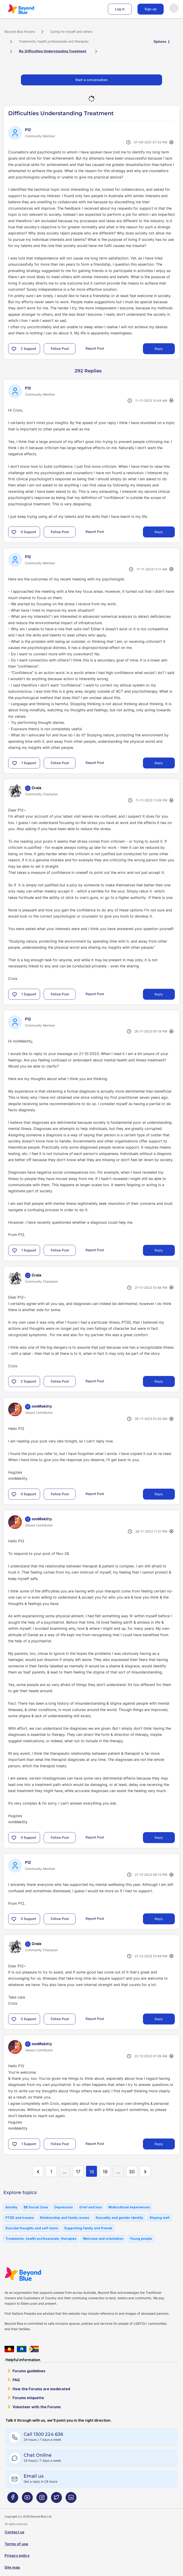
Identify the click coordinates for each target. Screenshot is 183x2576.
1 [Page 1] (51, 2171)
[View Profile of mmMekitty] (42, 1406)
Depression (63, 2207)
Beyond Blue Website (32, 2274)
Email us (34, 2476)
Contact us (14, 2532)
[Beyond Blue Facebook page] (12, 2499)
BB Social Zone (36, 2207)
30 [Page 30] (132, 2171)
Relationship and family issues (64, 2218)
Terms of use (16, 2544)
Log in (120, 9)
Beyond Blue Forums (27, 9)
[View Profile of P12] (28, 129)
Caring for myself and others (71, 31)
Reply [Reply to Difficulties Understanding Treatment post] (159, 349)
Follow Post (60, 349)
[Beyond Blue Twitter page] (56, 2499)
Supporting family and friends (88, 2228)
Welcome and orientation (103, 2238)
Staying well (159, 2218)
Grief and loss (90, 2207)
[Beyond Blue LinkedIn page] (71, 2499)
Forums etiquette (28, 2397)
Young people (141, 2238)
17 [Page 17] (78, 2171)
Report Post (95, 348)
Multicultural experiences (129, 2207)
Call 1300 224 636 (43, 2434)
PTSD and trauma (19, 2218)
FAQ (16, 2380)
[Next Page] (145, 2171)
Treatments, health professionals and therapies (54, 41)
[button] (14, 348)
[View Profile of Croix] (36, 788)
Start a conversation (91, 80)
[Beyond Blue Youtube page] (27, 2499)
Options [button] (159, 41)
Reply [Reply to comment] (159, 532)
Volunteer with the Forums (37, 2407)
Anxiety (11, 2207)
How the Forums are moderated (41, 2389)
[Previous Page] (37, 2171)
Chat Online (38, 2455)
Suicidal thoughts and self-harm (31, 2228)
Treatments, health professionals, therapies (40, 2238)
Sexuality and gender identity (119, 2218)
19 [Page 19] (105, 2171)
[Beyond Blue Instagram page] (42, 2499)
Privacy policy (17, 2555)
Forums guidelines (29, 2371)
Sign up (151, 9)
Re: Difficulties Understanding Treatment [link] (52, 51)
